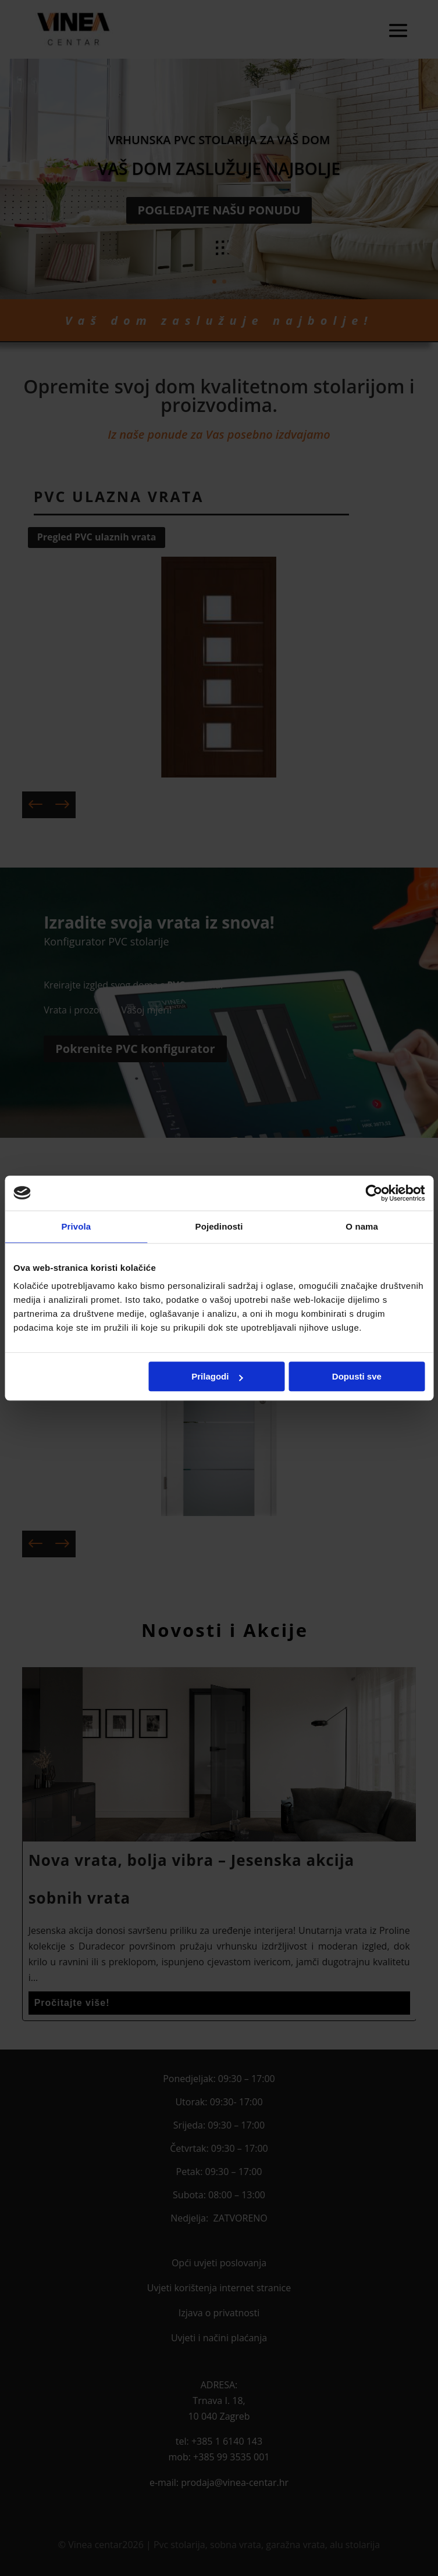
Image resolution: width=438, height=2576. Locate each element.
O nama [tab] (362, 1226)
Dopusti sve (357, 1376)
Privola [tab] (76, 1226)
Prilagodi (217, 1376)
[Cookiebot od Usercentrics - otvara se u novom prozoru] (374, 1193)
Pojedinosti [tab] (219, 1226)
